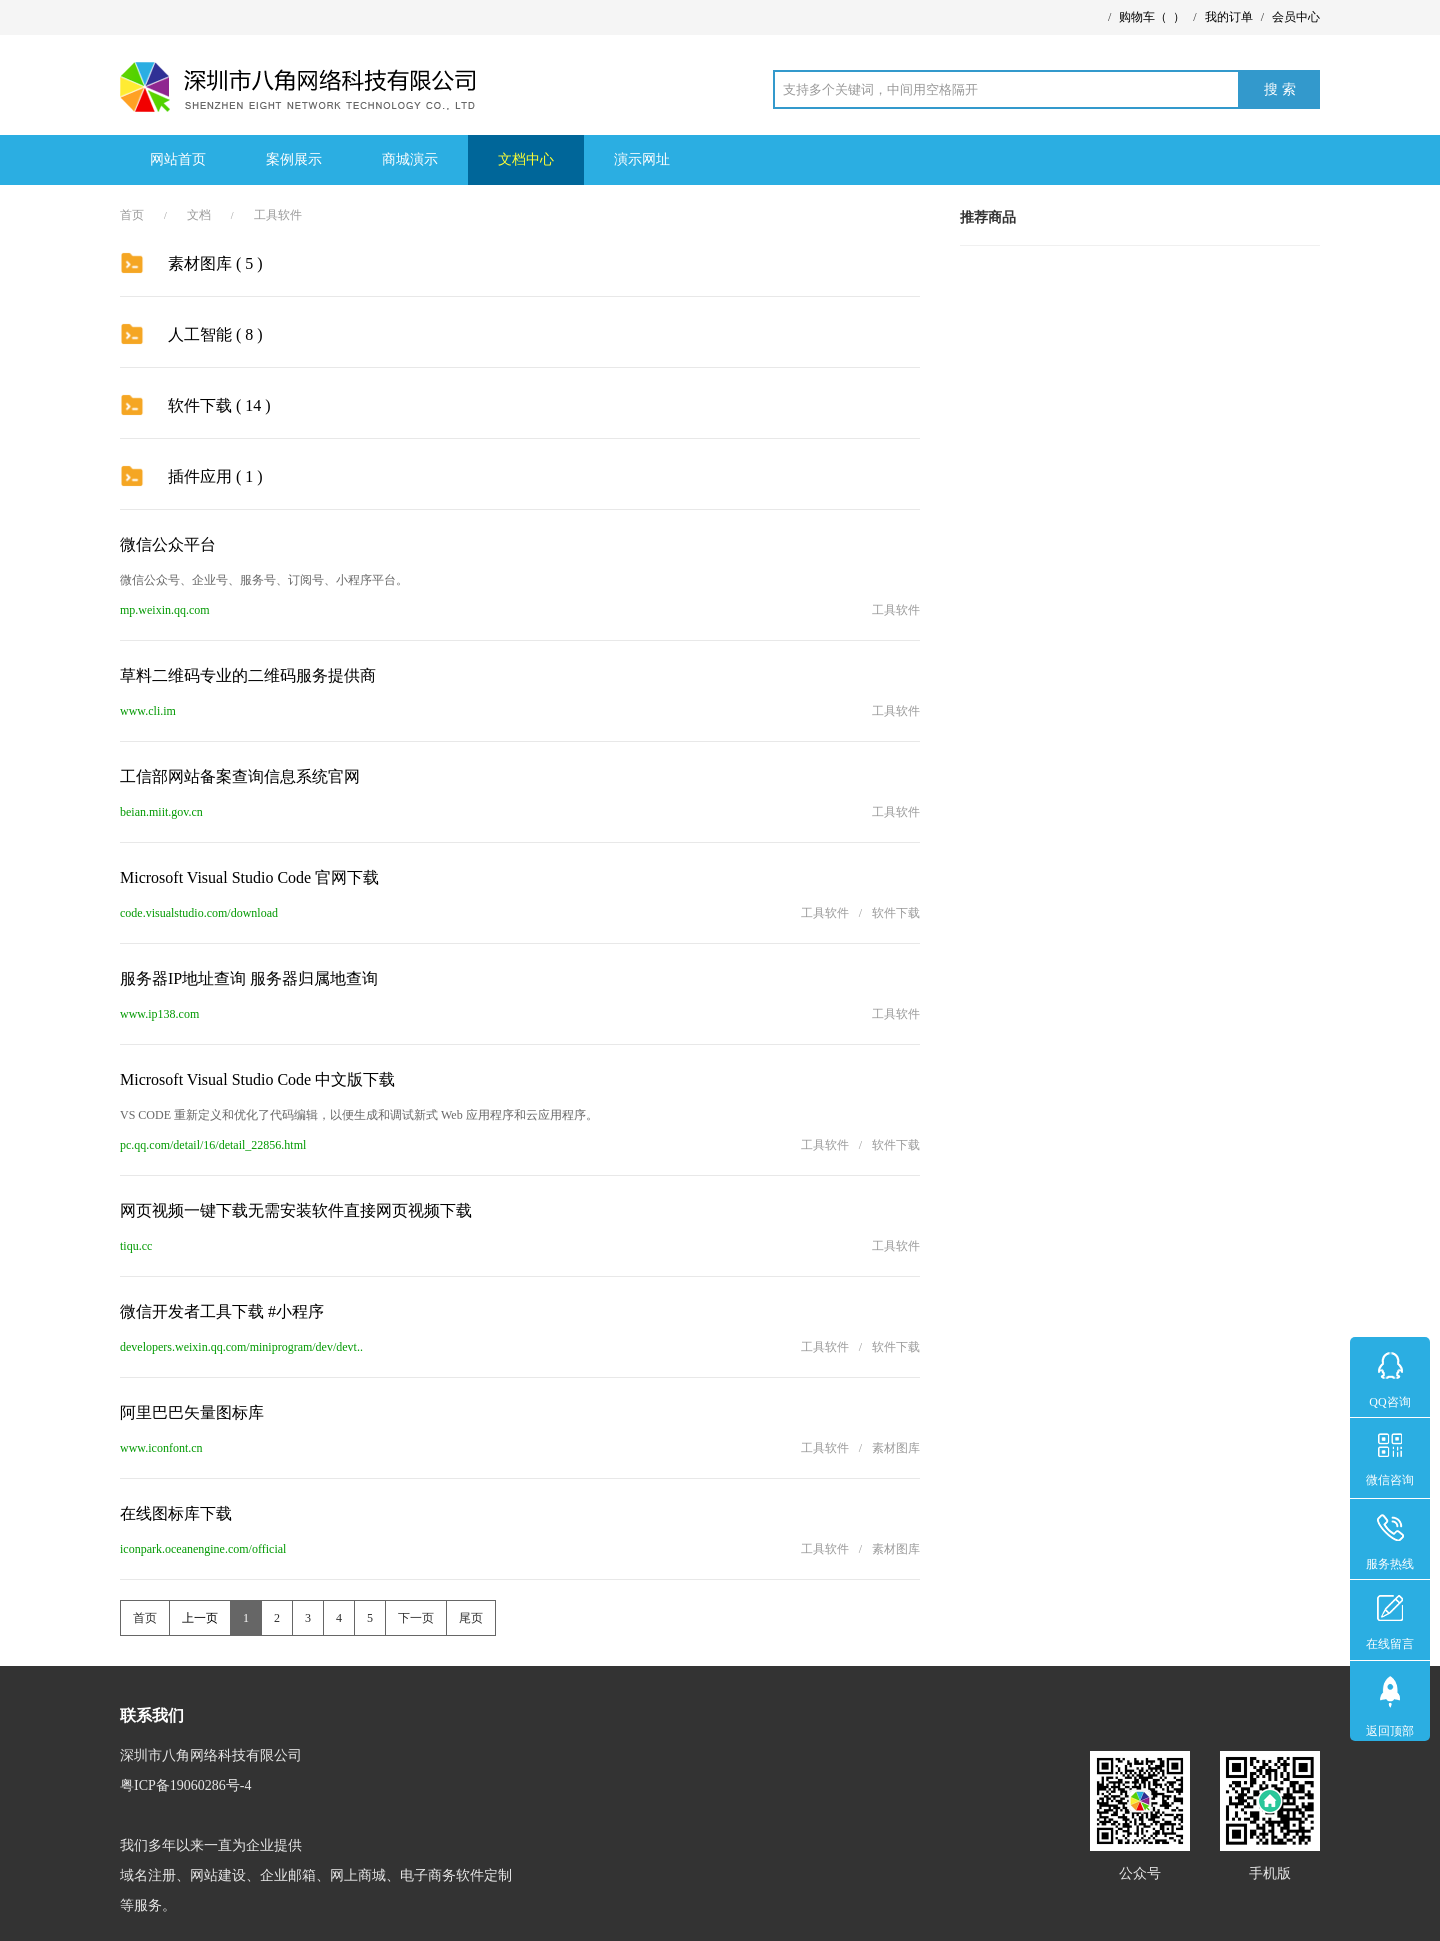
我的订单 (1229, 17)
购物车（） (1152, 17)
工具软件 (278, 215)
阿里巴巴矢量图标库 (192, 1412)
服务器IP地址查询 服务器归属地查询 (249, 978)
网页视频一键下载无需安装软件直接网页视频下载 (296, 1210)
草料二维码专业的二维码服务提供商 (248, 675)
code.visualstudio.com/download (199, 913)
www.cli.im (148, 711)
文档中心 (526, 159)
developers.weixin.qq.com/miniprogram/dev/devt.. (241, 1347)
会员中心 (1296, 17)
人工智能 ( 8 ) (215, 334)
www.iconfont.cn (161, 1448)
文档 (199, 215)
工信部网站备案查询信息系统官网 (240, 776)
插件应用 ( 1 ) (215, 476)
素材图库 (896, 1448)
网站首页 (178, 159)
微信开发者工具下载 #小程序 (222, 1311)
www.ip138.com (159, 1014)
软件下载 (896, 913)
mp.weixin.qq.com (165, 610)
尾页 (471, 1618)
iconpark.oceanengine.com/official (203, 1549)
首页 (132, 215)
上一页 (200, 1618)
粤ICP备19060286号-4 (185, 1785)
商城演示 (410, 159)
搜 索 (1280, 89)
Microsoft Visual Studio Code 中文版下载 (257, 1079)
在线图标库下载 (176, 1513)
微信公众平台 (168, 544)
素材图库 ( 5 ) (215, 263)
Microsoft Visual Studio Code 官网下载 (249, 877)
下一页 (416, 1618)
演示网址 (642, 159)
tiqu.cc (136, 1246)
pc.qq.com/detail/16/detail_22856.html (213, 1145)
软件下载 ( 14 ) (219, 405)
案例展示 (294, 159)
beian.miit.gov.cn (161, 812)
